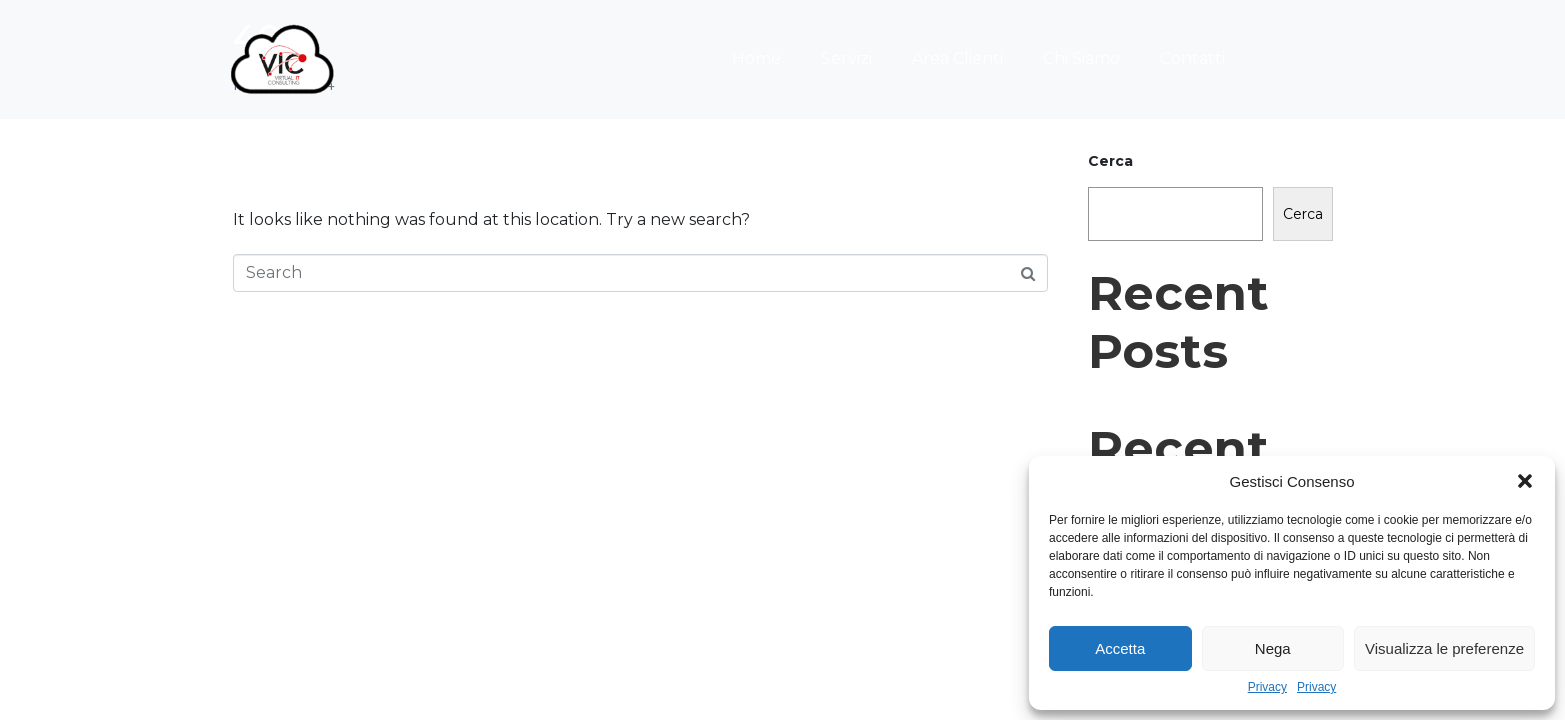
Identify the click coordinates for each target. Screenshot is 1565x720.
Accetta (1120, 648)
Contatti (1192, 58)
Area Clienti (957, 58)
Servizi (846, 58)
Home (756, 58)
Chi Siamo (1081, 58)
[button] (1525, 481)
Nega (1273, 648)
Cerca (1110, 161)
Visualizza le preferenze (1444, 648)
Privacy (1267, 687)
